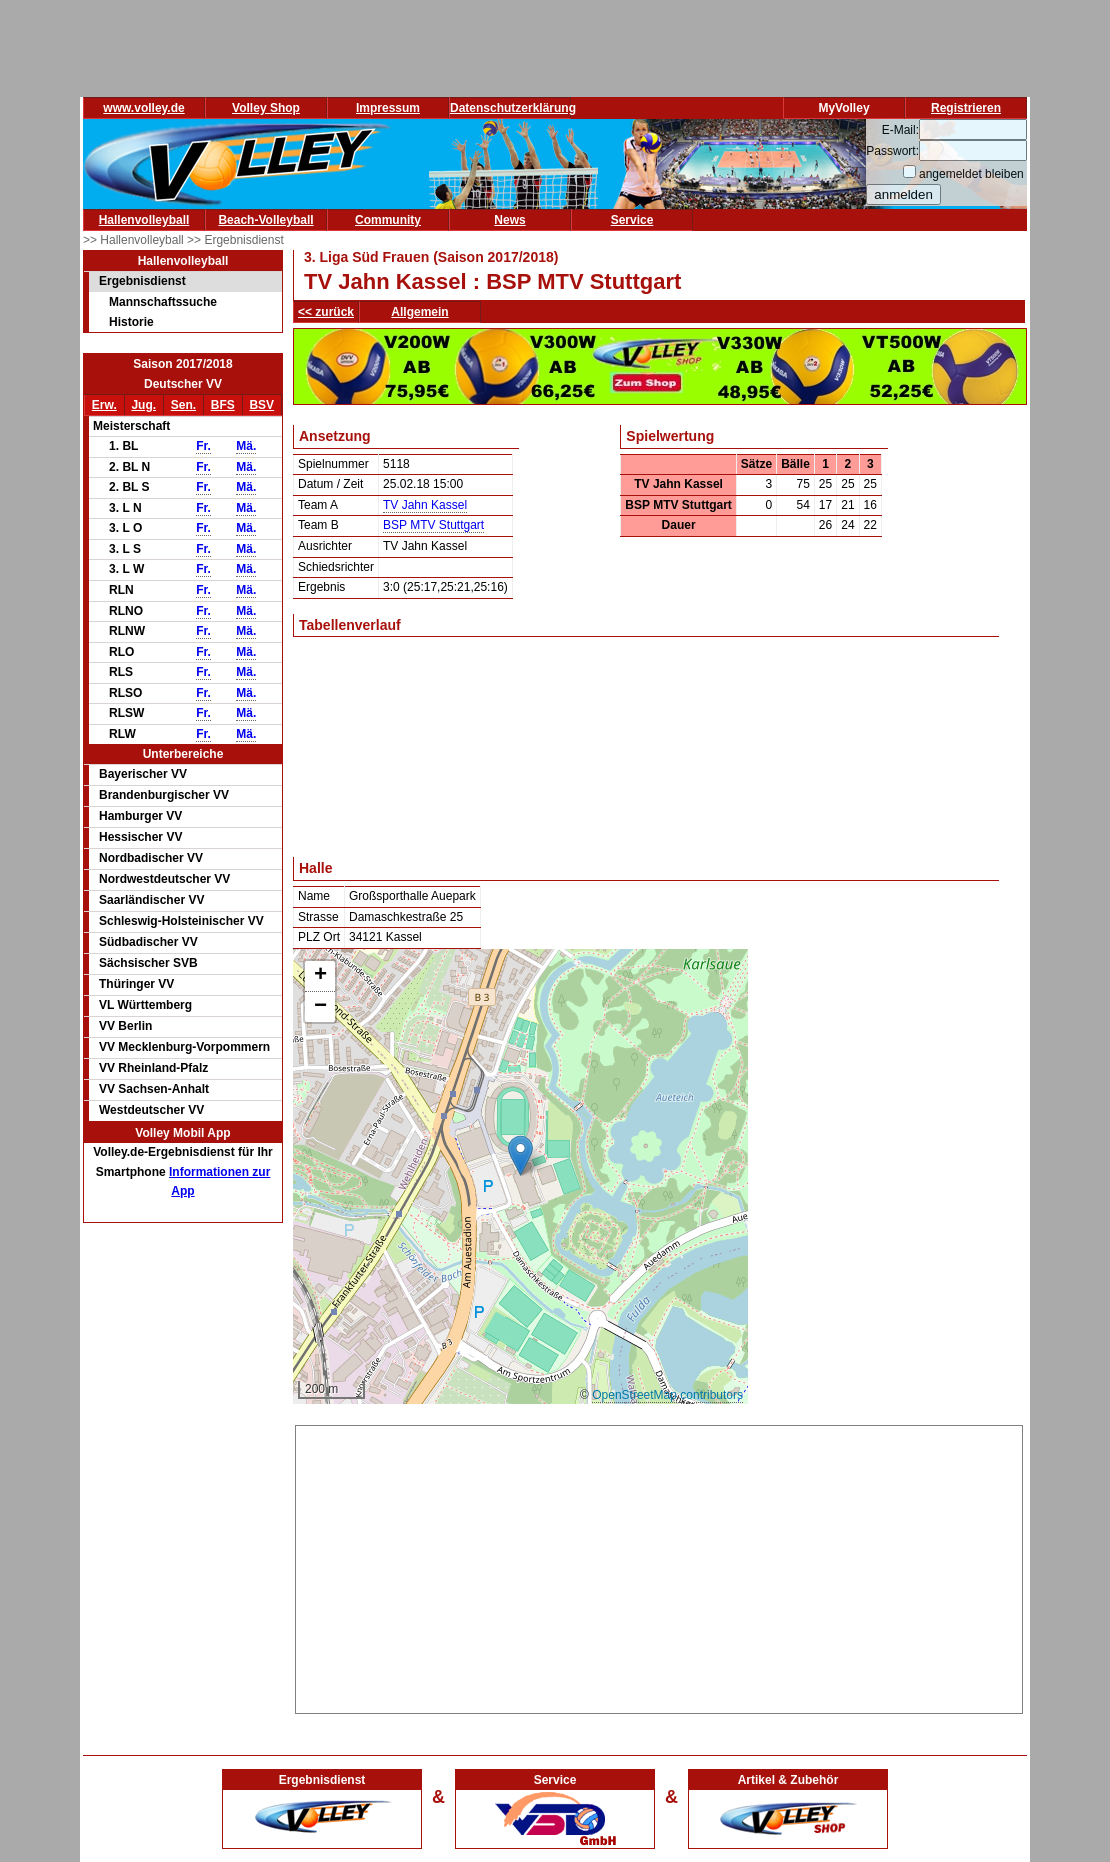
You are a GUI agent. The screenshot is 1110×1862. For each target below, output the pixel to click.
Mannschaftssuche (163, 302)
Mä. (246, 446)
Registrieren (966, 108)
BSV (261, 405)
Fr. (203, 446)
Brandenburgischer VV (164, 795)
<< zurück (326, 312)
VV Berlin (125, 1026)
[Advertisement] (659, 1566)
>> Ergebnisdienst (235, 240)
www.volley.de (143, 108)
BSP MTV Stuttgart (433, 525)
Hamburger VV (140, 816)
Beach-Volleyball (265, 220)
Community (388, 220)
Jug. (143, 405)
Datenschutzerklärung (513, 108)
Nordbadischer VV (151, 858)
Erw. (104, 405)
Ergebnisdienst (142, 281)
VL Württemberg (145, 1005)
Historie (131, 322)
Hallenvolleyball (144, 220)
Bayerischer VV (143, 774)
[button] (520, 1155)
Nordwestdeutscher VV (164, 879)
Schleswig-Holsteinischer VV (181, 921)
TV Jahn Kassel (425, 505)
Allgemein (419, 312)
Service (632, 220)
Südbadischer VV (148, 942)
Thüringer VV (136, 984)
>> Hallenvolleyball (135, 240)
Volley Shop (266, 108)
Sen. (183, 405)
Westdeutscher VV (151, 1110)
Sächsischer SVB (148, 963)
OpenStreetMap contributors (667, 1395)
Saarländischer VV (151, 900)
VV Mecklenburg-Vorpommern (184, 1047)
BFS (223, 405)
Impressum (388, 108)
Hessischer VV (140, 837)
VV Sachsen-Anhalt (154, 1089)
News (509, 220)
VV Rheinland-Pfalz (153, 1068)
